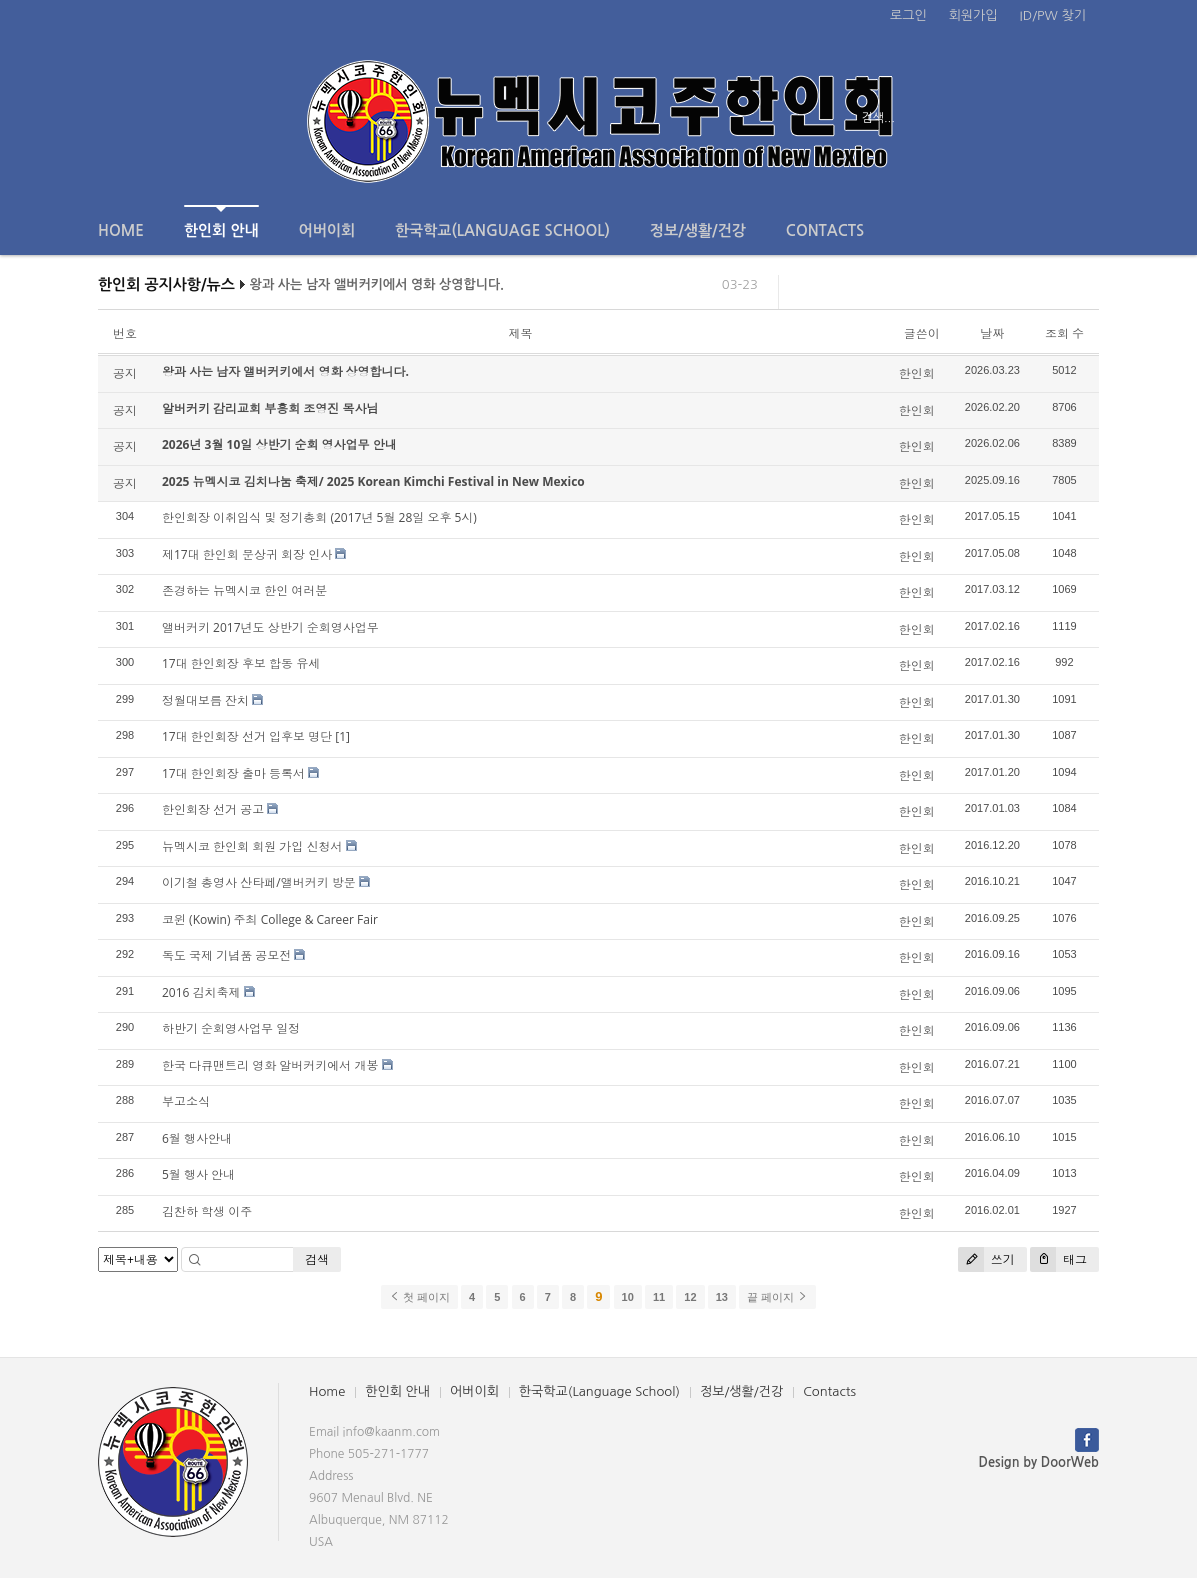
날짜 (992, 333)
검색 (317, 1259)
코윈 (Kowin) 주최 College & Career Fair (270, 919)
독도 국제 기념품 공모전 (226, 955)
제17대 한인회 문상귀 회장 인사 (247, 554)
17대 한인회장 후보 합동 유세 (241, 663)
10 (628, 1297)
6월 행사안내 (197, 1138)
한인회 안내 (221, 221)
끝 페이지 (777, 1297)
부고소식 (186, 1101)
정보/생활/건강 (698, 230)
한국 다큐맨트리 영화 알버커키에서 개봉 (270, 1065)
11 (659, 1297)
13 (722, 1297)
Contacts (825, 230)
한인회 (917, 373)
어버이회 (327, 230)
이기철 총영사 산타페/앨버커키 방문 (259, 882)
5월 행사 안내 (198, 1174)
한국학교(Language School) (502, 230)
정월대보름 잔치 (205, 700)
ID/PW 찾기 (1053, 15)
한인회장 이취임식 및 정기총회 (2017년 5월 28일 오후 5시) (319, 517)
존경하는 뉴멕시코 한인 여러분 (244, 590)
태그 (1058, 1259)
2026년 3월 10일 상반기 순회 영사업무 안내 (279, 444)
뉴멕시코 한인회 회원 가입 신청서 (252, 846)
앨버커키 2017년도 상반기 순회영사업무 (270, 627)
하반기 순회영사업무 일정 (231, 1028)
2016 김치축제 (201, 992)
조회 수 (1064, 333)
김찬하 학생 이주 (207, 1211)
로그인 (908, 15)
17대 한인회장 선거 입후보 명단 (247, 736)
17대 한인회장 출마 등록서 (233, 773)
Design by (1039, 1462)
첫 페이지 (419, 1297)
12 (690, 1297)
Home (121, 230)
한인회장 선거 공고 (213, 809)
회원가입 (973, 15)
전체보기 (155, 118)
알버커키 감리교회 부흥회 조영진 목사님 (270, 408)
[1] (342, 736)
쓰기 (986, 1259)
